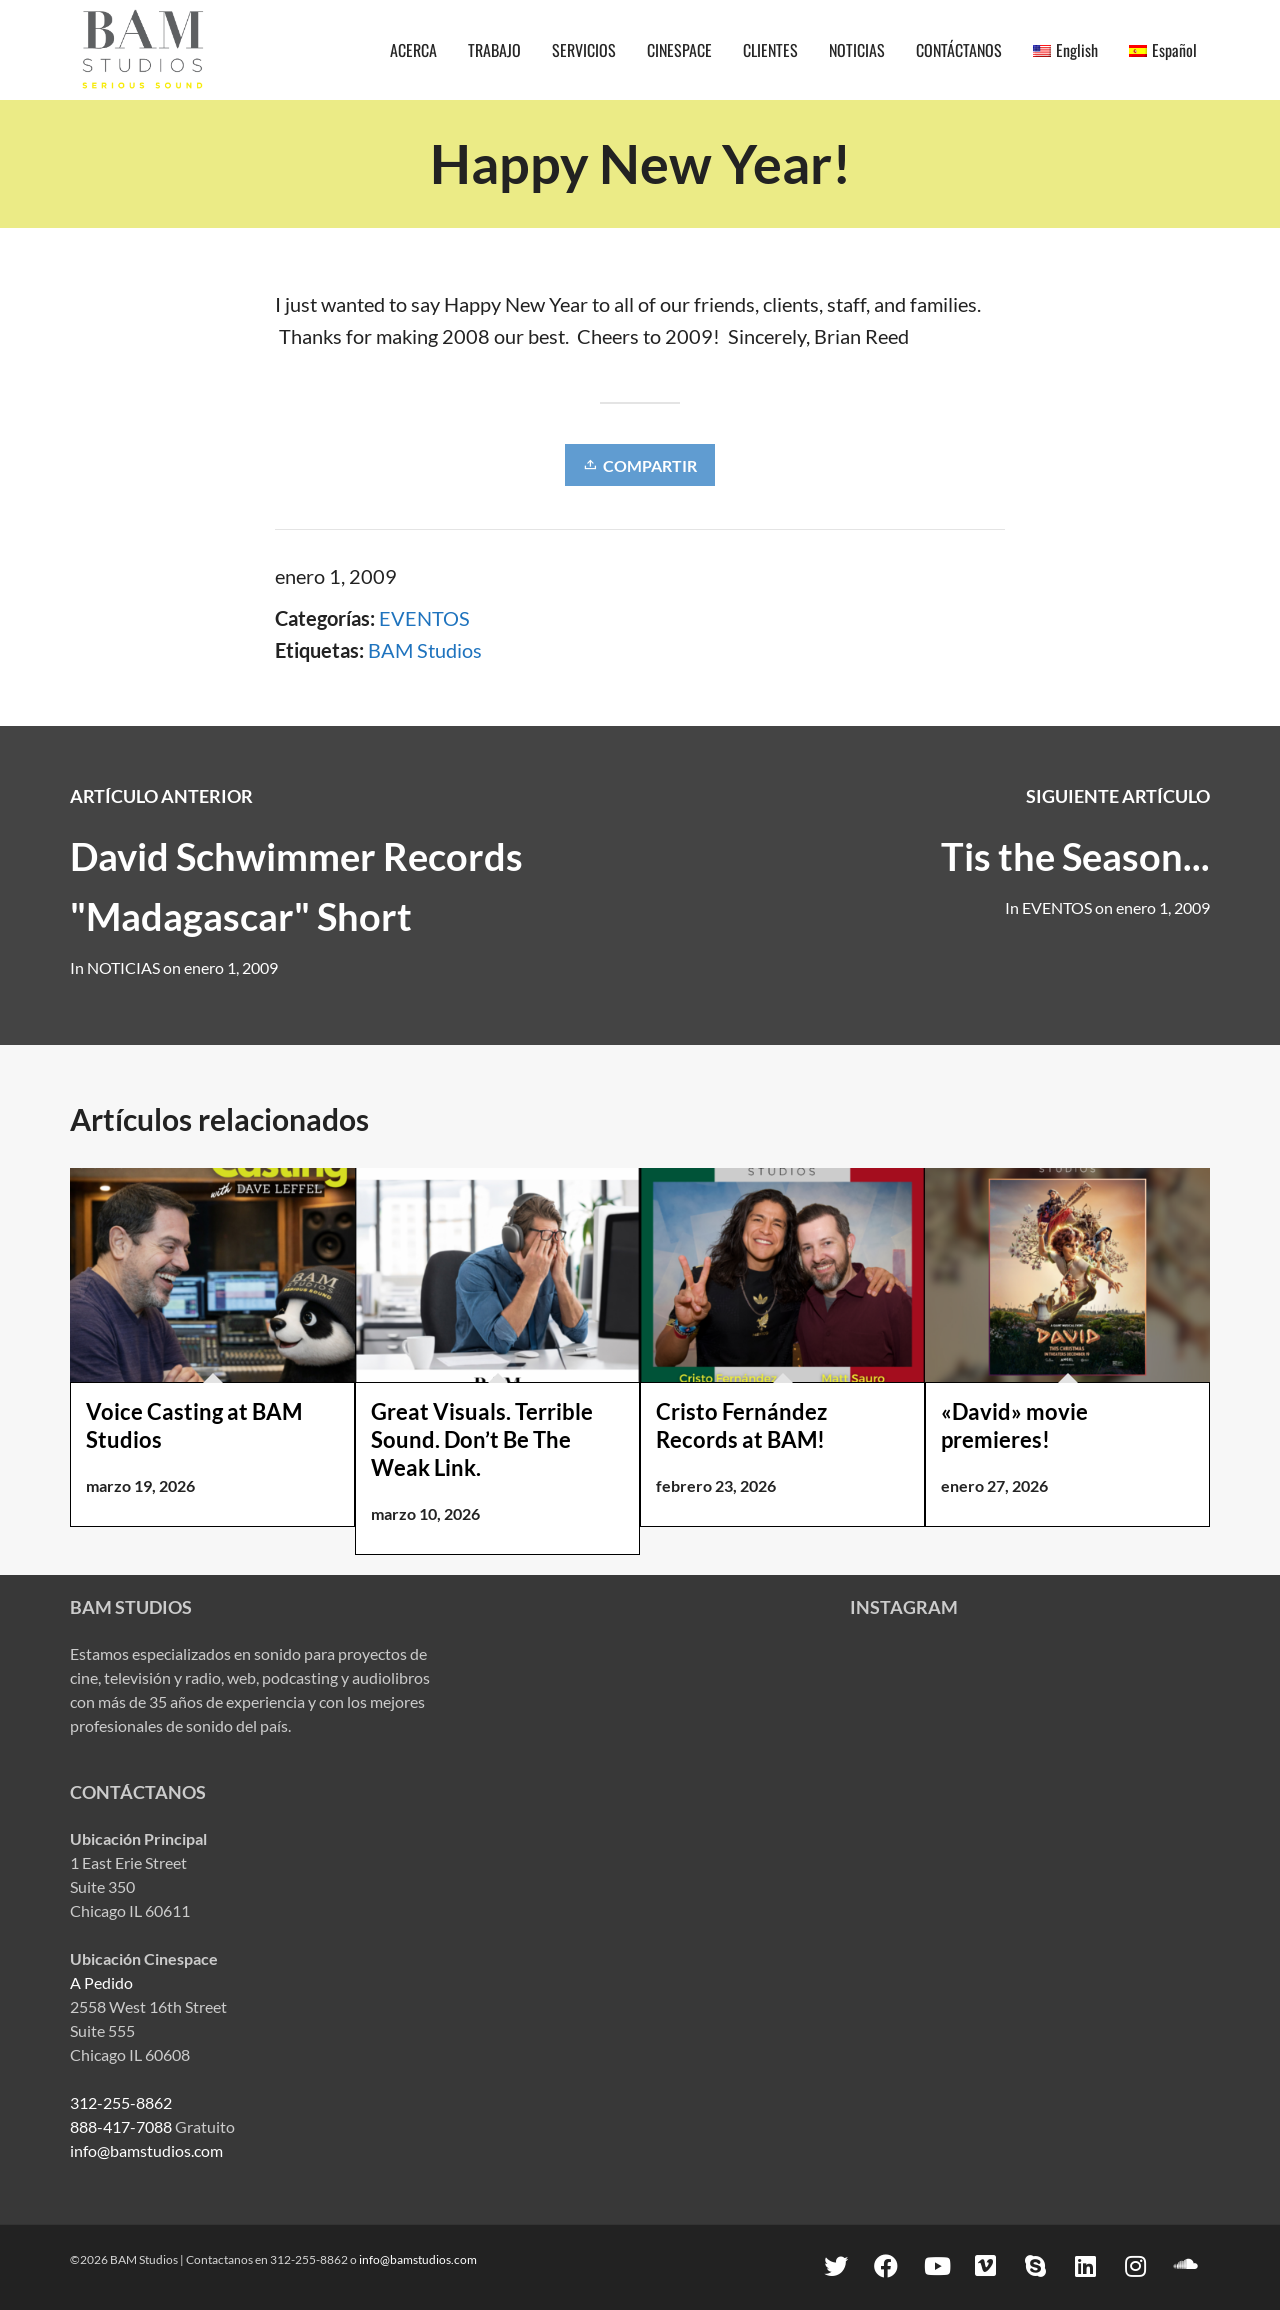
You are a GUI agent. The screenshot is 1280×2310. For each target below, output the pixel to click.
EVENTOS (424, 618)
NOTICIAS (123, 967)
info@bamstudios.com (146, 2150)
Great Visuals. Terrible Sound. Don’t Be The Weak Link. (482, 1439)
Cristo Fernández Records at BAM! (741, 1425)
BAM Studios (425, 650)
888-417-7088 (121, 2126)
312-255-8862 (121, 2102)
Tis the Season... (1075, 856)
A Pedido (101, 1982)
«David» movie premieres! (1014, 1425)
